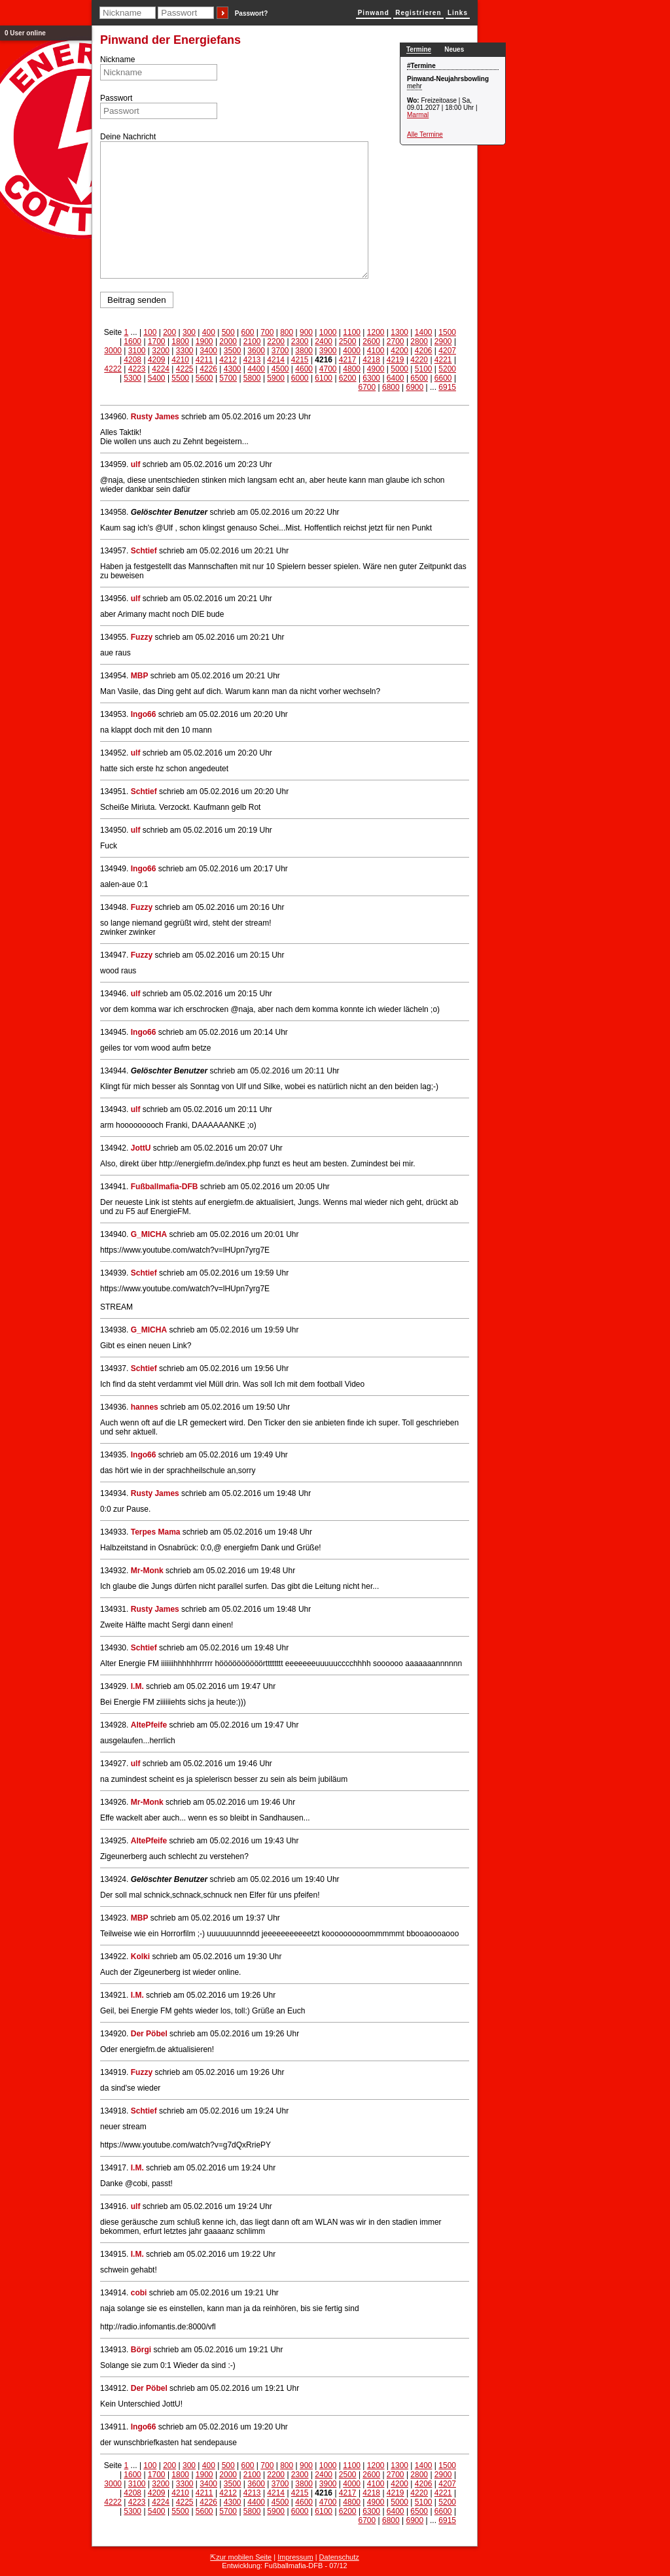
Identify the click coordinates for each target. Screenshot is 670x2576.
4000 (352, 350)
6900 (414, 387)
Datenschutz (339, 2557)
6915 (447, 387)
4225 (185, 369)
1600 (132, 341)
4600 (304, 369)
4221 (443, 359)
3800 (304, 350)
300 (189, 332)
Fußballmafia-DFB (164, 1186)
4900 (376, 369)
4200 (399, 350)
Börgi (141, 2349)
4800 (352, 369)
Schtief (144, 550)
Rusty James (155, 416)
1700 (157, 341)
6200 (348, 378)
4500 (280, 369)
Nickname (117, 59)
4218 (371, 359)
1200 (376, 332)
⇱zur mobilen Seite (241, 2557)
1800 (180, 341)
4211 (204, 359)
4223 (137, 369)
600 (247, 332)
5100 (423, 369)
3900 (328, 350)
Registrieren (418, 12)
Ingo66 (143, 714)
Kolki (140, 1956)
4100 (376, 350)
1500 (447, 332)
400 (208, 332)
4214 (276, 359)
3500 (232, 350)
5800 (252, 378)
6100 (323, 378)
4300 (232, 369)
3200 (160, 350)
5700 (228, 378)
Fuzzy (141, 637)
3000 (113, 350)
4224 (160, 369)
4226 (208, 369)
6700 (367, 387)
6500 (419, 378)
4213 (252, 359)
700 (266, 332)
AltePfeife (149, 1725)
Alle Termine (425, 134)
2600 (371, 341)
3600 (256, 350)
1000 (328, 332)
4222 (113, 369)
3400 (208, 350)
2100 (252, 341)
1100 (352, 332)
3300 (185, 350)
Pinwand (373, 12)
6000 (300, 378)
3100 (137, 350)
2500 (348, 341)
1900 (204, 341)
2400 (323, 341)
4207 (447, 350)
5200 (447, 369)
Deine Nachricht (128, 136)
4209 (157, 359)
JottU (141, 1148)
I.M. (137, 1686)
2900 (443, 341)
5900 (276, 378)
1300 (399, 332)
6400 (395, 378)
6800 (391, 387)
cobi (139, 2292)
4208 (132, 359)
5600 (204, 378)
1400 (423, 332)
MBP (140, 675)
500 (228, 332)
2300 (300, 341)
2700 (395, 341)
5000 (399, 369)
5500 (180, 378)
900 (306, 332)
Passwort (116, 98)
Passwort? (251, 13)
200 (169, 332)
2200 (276, 341)
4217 (348, 359)
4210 (180, 359)
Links (458, 12)
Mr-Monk (147, 1570)
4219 (395, 359)
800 (286, 332)
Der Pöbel (149, 2033)
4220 (419, 359)
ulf (136, 464)
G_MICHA (149, 1234)
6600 (443, 378)
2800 (419, 341)
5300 (132, 378)
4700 (328, 369)
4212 (228, 359)
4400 (256, 369)
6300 (371, 378)
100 (149, 332)
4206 (423, 350)
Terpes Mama (156, 1532)
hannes (144, 1407)
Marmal (418, 114)
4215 (300, 359)
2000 (228, 341)
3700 (280, 350)
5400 (157, 378)
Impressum (295, 2557)
